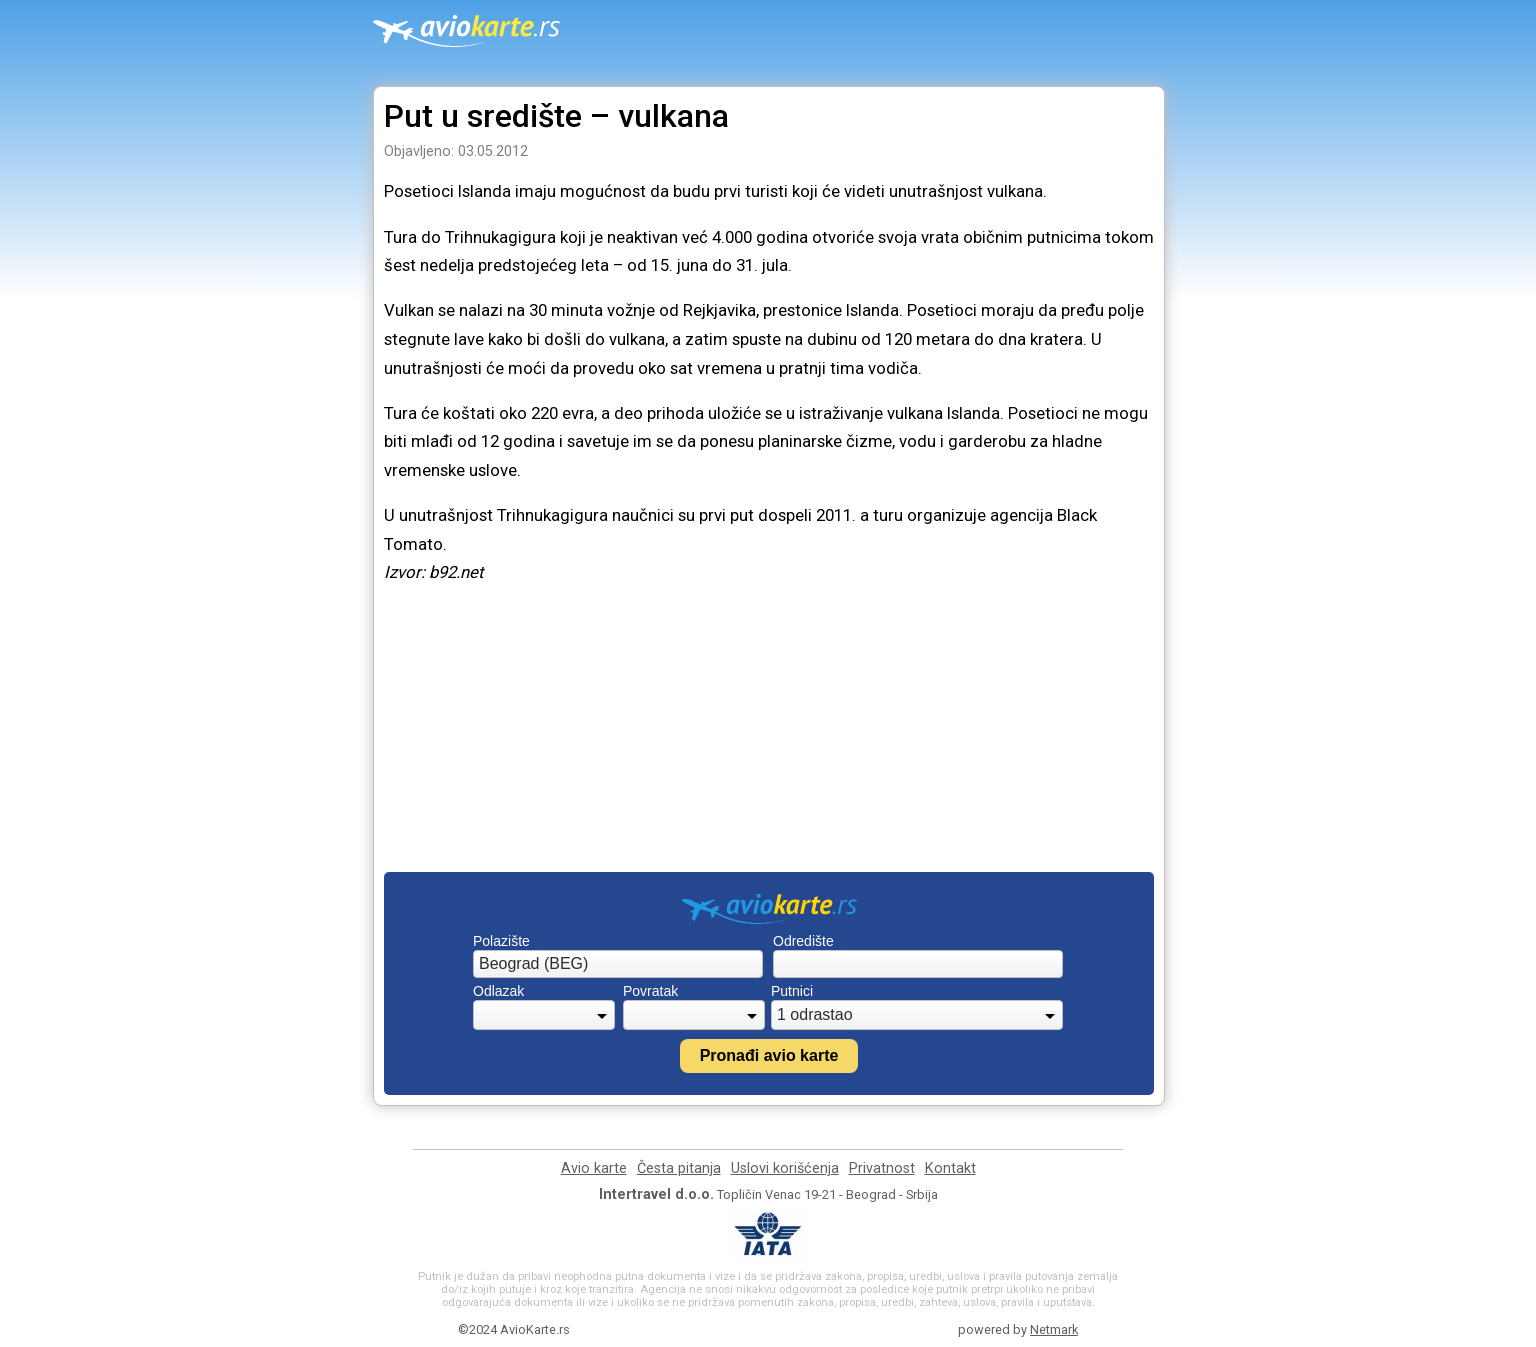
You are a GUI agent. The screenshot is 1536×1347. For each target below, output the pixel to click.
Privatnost (882, 1168)
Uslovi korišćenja (785, 1168)
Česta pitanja (679, 1168)
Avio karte (594, 1168)
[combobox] (618, 964)
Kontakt (950, 1168)
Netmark (1054, 1329)
